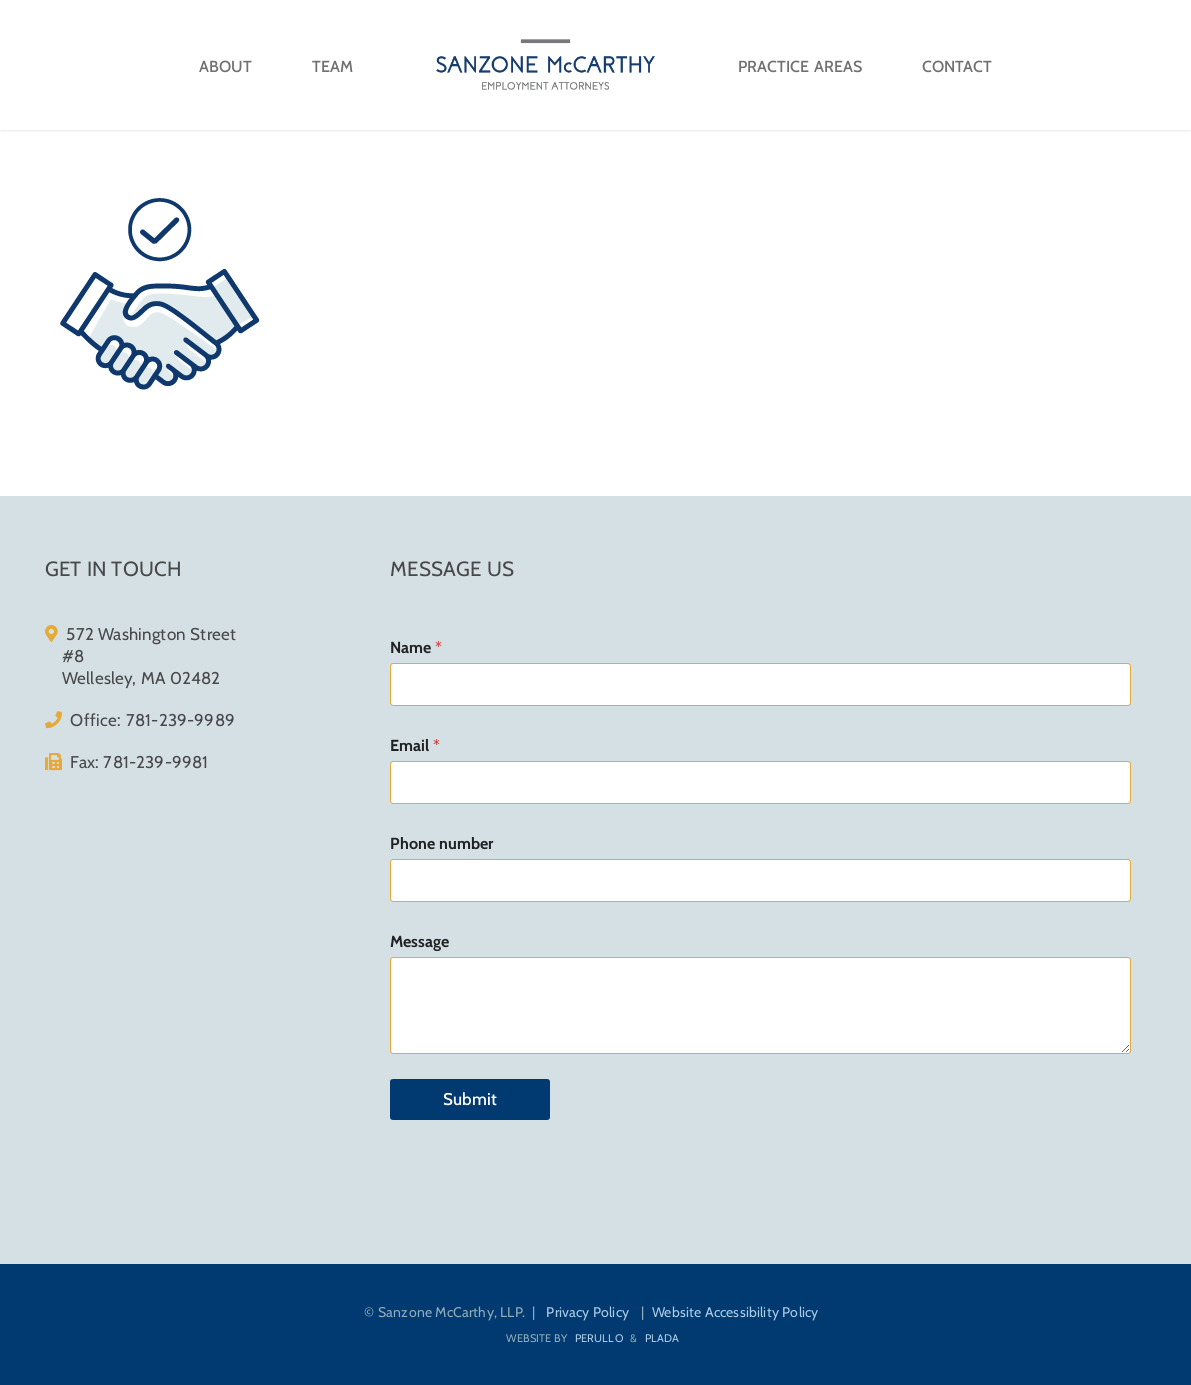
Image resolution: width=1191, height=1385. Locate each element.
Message (419, 941)
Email (415, 745)
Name (416, 647)
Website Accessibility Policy (735, 1312)
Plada (662, 1338)
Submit (470, 1099)
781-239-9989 (180, 720)
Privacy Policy (587, 1312)
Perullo (599, 1338)
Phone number (441, 843)
